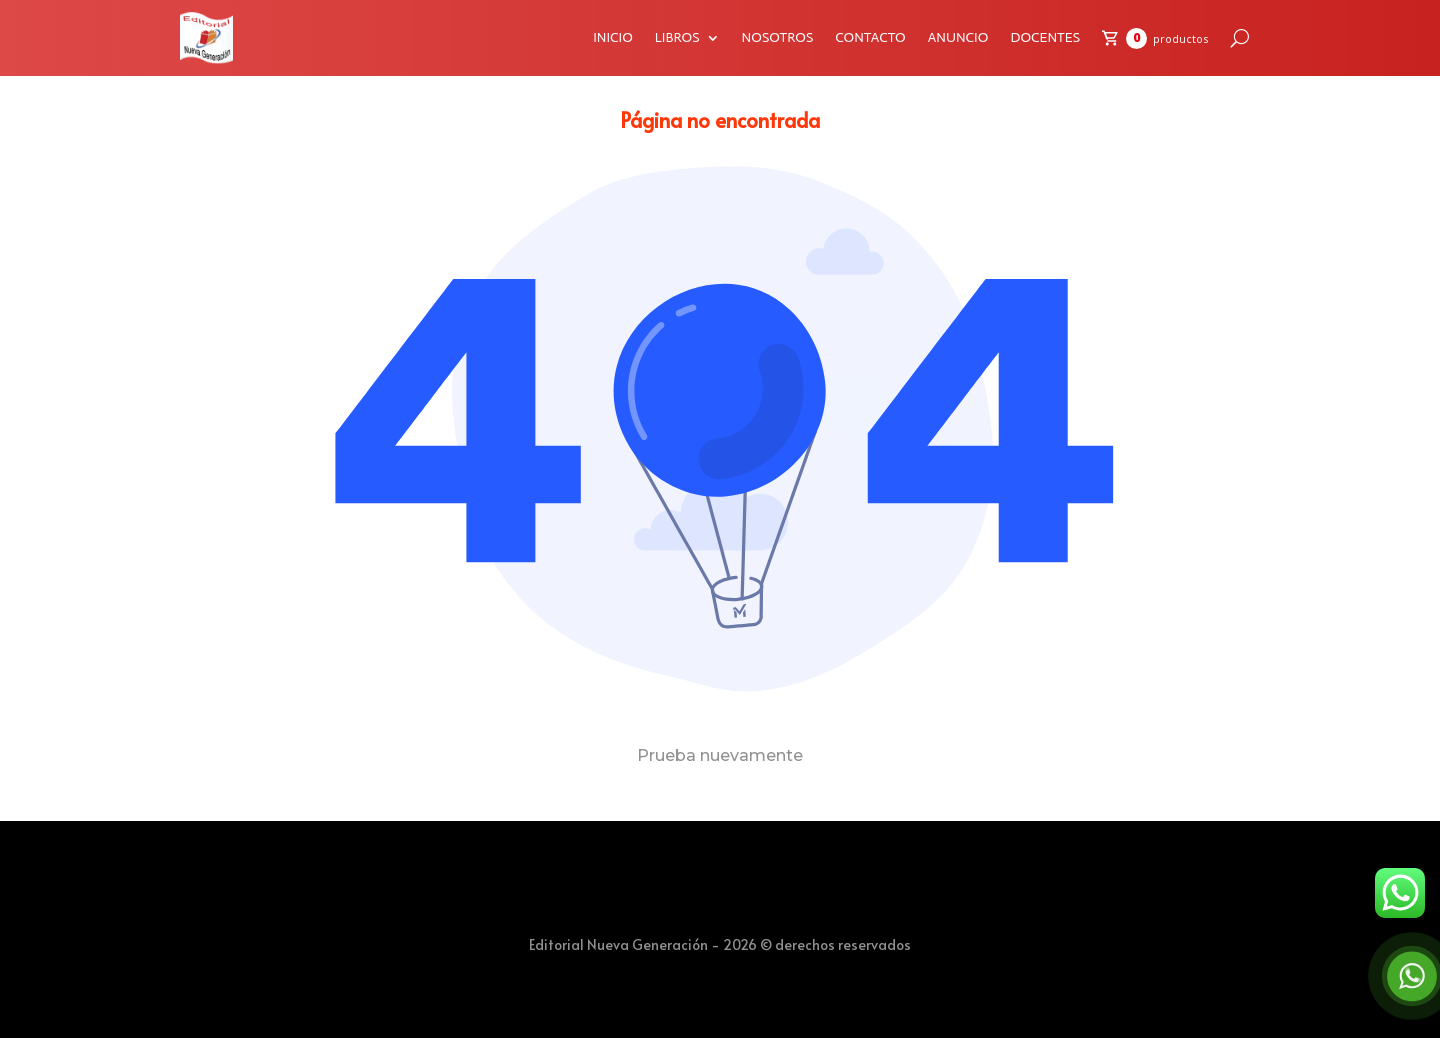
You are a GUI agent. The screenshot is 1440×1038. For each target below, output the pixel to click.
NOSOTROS (778, 37)
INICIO (613, 37)
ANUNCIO (958, 37)
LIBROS (677, 37)
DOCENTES (1045, 37)
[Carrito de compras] (1155, 38)
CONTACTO (870, 37)
